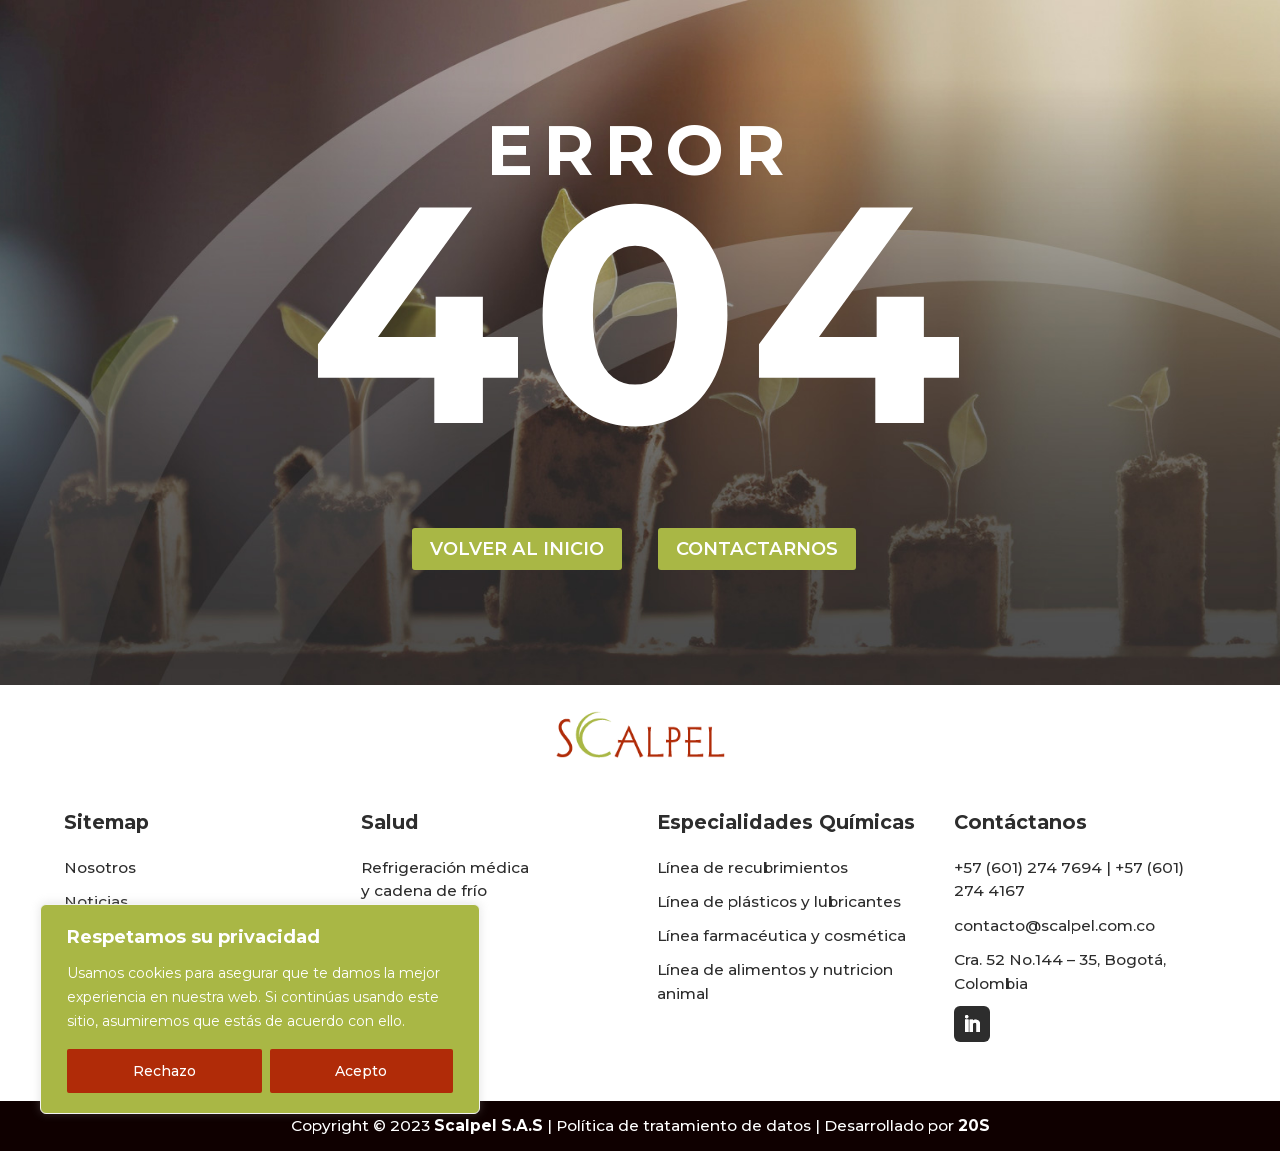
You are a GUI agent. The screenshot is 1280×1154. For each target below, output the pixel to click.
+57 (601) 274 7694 (1028, 870)
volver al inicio (511, 550)
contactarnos (763, 550)
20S (974, 1129)
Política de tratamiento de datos (683, 1129)
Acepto (361, 1071)
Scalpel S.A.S (488, 1129)
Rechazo (164, 1071)
